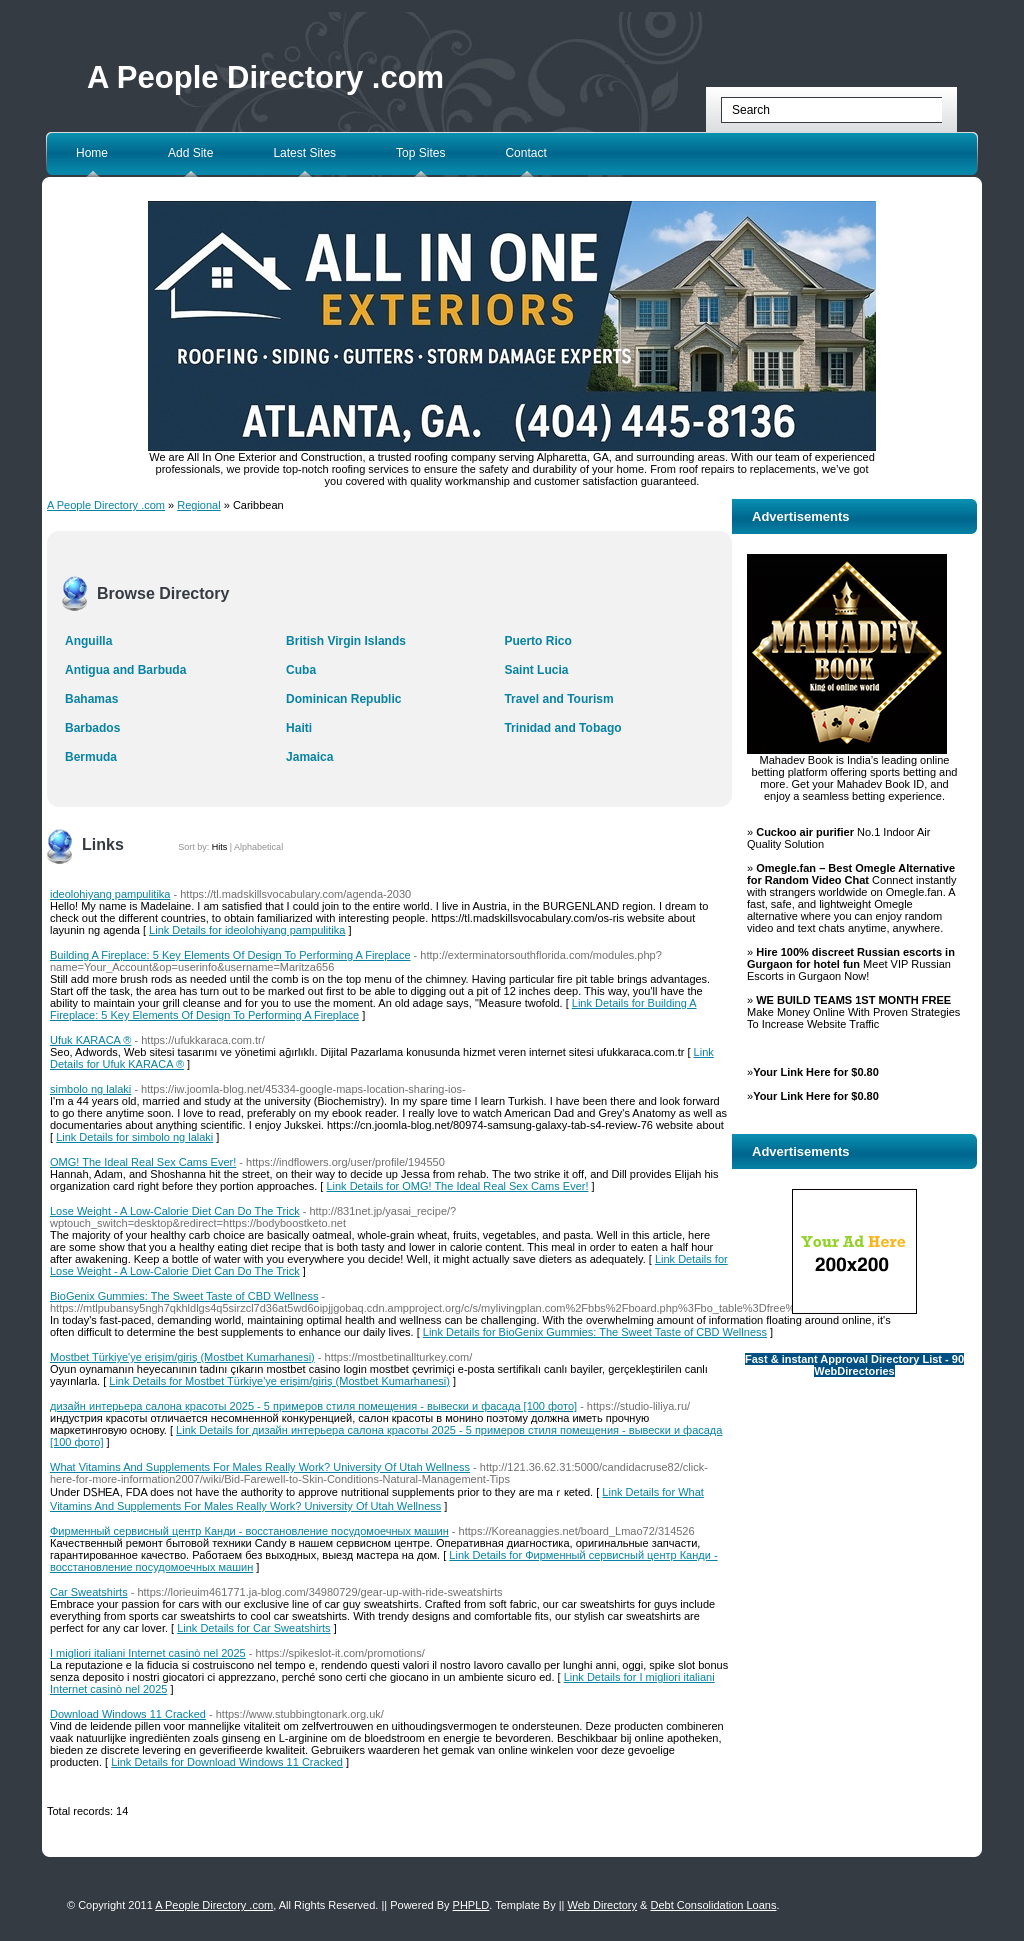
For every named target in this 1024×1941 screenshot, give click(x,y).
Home (92, 153)
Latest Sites (304, 153)
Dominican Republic (343, 699)
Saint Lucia (536, 670)
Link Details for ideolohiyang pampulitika (247, 930)
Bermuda (91, 757)
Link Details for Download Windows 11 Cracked (227, 1762)
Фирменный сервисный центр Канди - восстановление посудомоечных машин (249, 1531)
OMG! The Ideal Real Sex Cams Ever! (143, 1162)
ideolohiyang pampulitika (110, 894)
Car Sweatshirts (89, 1592)
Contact (525, 153)
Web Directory (602, 1905)
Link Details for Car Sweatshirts (253, 1628)
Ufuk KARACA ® (90, 1040)
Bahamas (91, 699)
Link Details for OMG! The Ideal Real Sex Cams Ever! (457, 1186)
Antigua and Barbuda (125, 670)
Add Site (190, 153)
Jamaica (309, 757)
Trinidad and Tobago (562, 728)
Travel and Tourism (558, 699)
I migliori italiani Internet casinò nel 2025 (148, 1653)
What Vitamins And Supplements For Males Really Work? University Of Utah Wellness (260, 1467)
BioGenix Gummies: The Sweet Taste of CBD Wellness (184, 1296)
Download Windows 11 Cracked (128, 1714)
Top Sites (420, 153)
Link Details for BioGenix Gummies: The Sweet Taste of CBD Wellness (595, 1332)
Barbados (92, 728)
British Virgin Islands (346, 641)
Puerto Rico (537, 641)
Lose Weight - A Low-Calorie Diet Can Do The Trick (175, 1211)
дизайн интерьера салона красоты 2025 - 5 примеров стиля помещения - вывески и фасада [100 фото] (313, 1406)
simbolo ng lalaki (90, 1089)
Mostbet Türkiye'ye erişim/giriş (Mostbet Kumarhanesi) (182, 1357)
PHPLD (471, 1905)
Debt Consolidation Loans (713, 1905)
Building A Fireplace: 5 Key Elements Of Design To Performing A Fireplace (230, 955)
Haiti (299, 728)
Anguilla (88, 641)
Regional (198, 505)
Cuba (301, 670)
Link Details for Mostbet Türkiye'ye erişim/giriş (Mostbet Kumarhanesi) (279, 1381)
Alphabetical (258, 847)
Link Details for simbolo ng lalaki (134, 1137)
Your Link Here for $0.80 (816, 1072)
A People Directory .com (265, 77)
